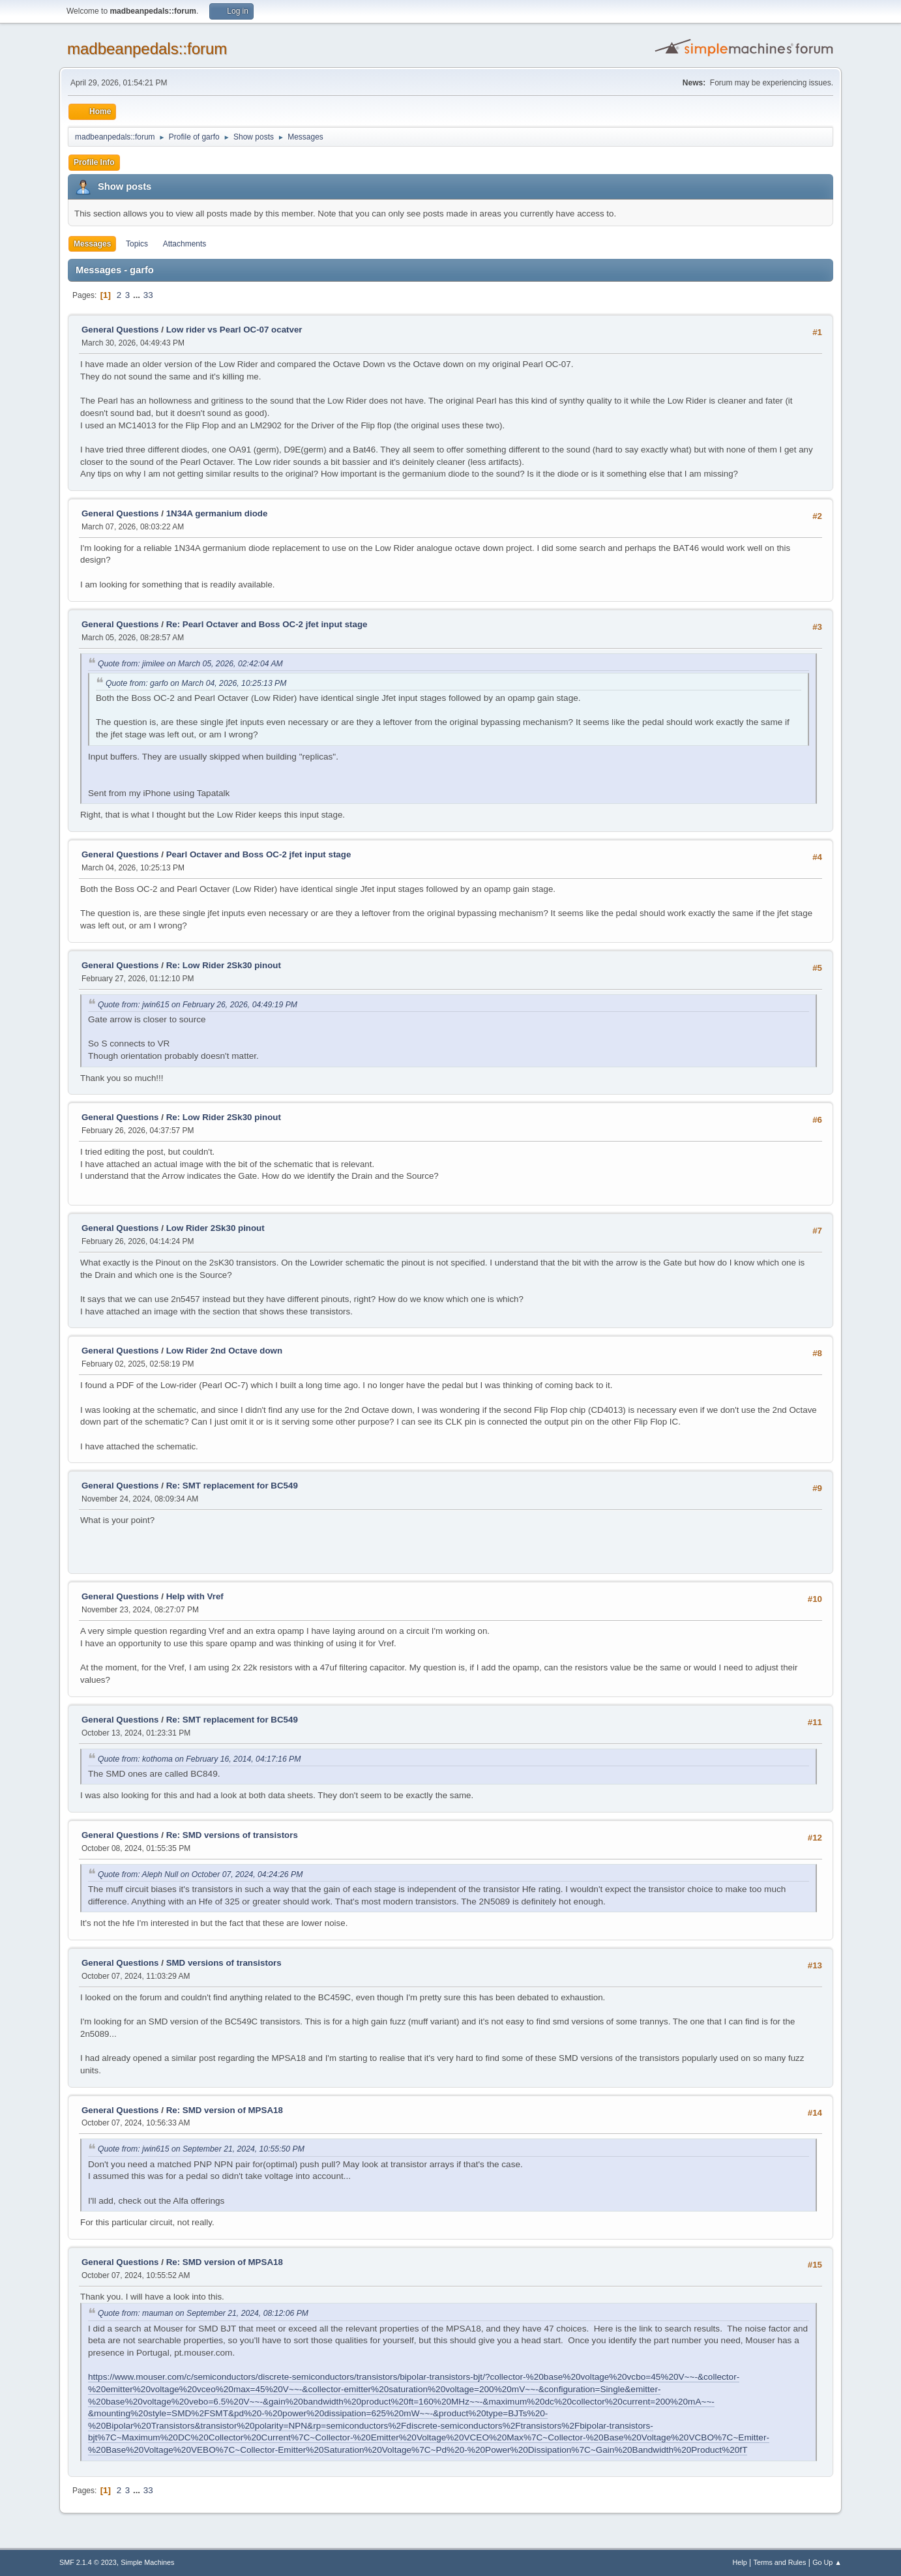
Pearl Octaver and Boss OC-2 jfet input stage (258, 854)
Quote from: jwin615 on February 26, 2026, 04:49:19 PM (197, 1004)
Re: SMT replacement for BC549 (232, 1485)
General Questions (120, 329)
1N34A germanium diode (217, 513)
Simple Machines (147, 2562)
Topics (137, 243)
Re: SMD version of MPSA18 (224, 2110)
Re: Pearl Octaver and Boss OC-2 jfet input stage (267, 624)
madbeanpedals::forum (147, 48)
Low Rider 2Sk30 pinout (215, 1228)
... (138, 295)
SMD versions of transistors (224, 1963)
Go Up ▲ (827, 2562)
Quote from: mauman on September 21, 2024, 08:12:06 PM (203, 2313)
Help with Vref (195, 1596)
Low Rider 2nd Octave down (224, 1350)
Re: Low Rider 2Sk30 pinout (223, 965)
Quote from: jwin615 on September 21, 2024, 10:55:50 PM (201, 2149)
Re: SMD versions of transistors (232, 1835)
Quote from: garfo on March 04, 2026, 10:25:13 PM (196, 683)
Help (740, 2562)
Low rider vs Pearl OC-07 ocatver (234, 329)
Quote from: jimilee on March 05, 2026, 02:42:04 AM (190, 663)
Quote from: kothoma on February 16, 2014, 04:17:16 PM (199, 1759)
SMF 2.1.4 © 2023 (88, 2562)
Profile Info (94, 162)
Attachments (185, 243)
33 (148, 295)
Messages (92, 243)
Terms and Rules (780, 2562)
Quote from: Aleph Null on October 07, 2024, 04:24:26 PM (200, 1874)
